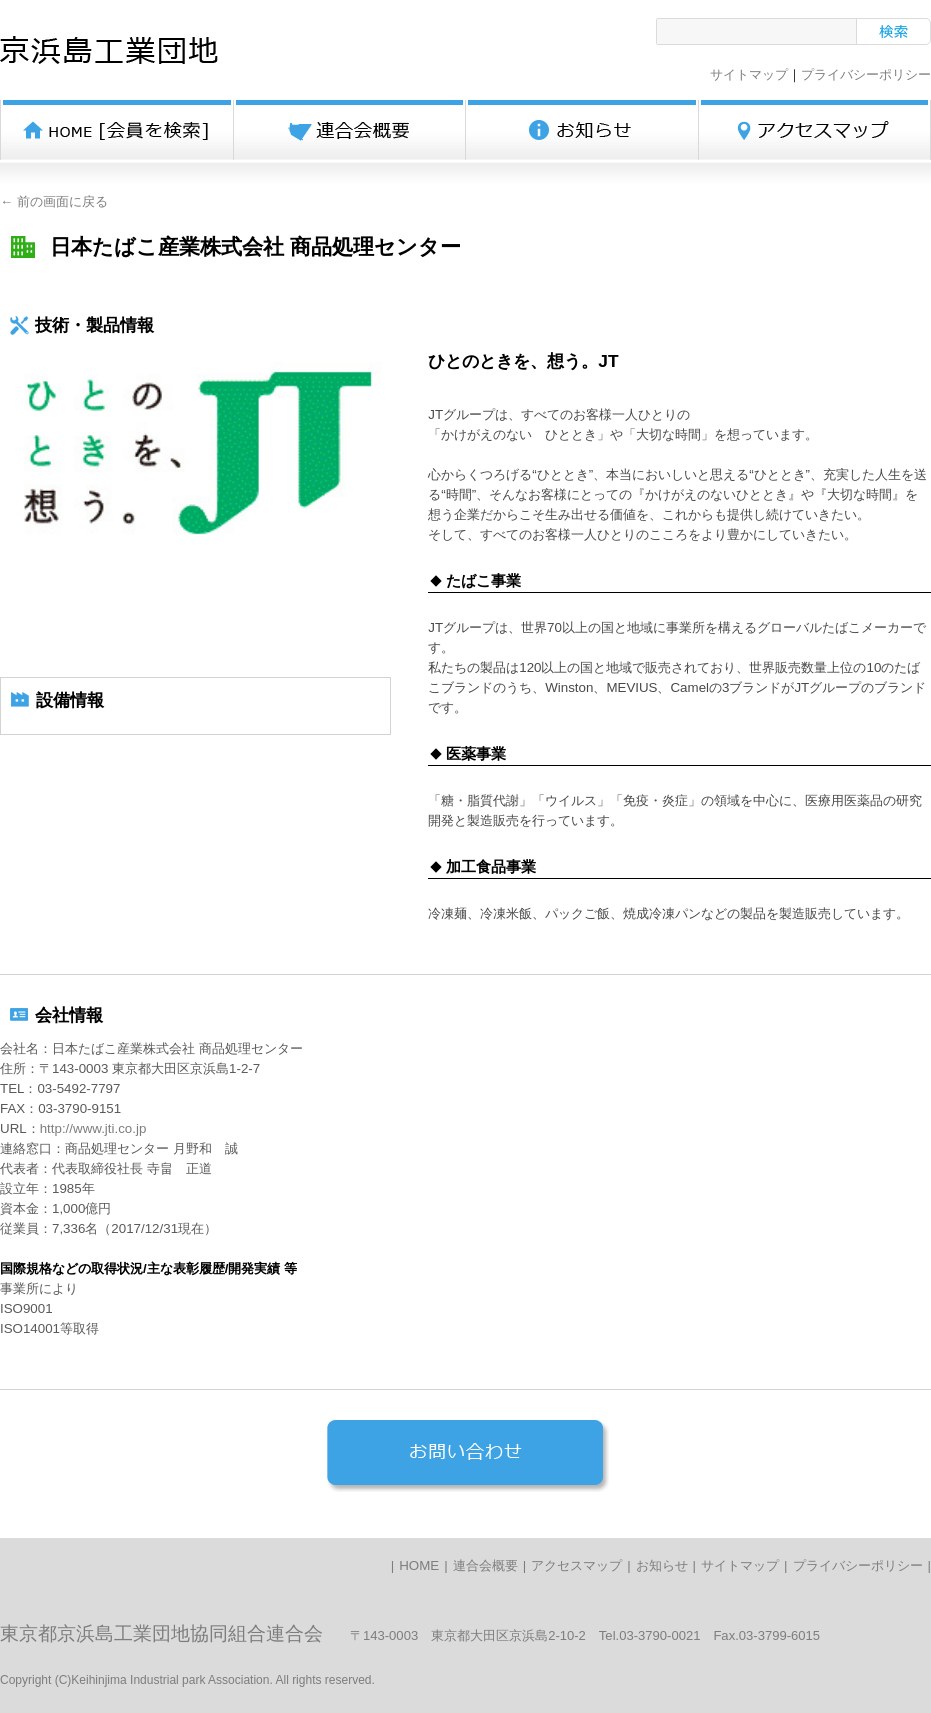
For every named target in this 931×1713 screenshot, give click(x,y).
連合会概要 (485, 1565)
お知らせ (662, 1565)
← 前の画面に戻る (54, 201)
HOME (419, 1565)
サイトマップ (749, 74)
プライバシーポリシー (866, 74)
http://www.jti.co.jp (93, 1128)
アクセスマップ (576, 1565)
